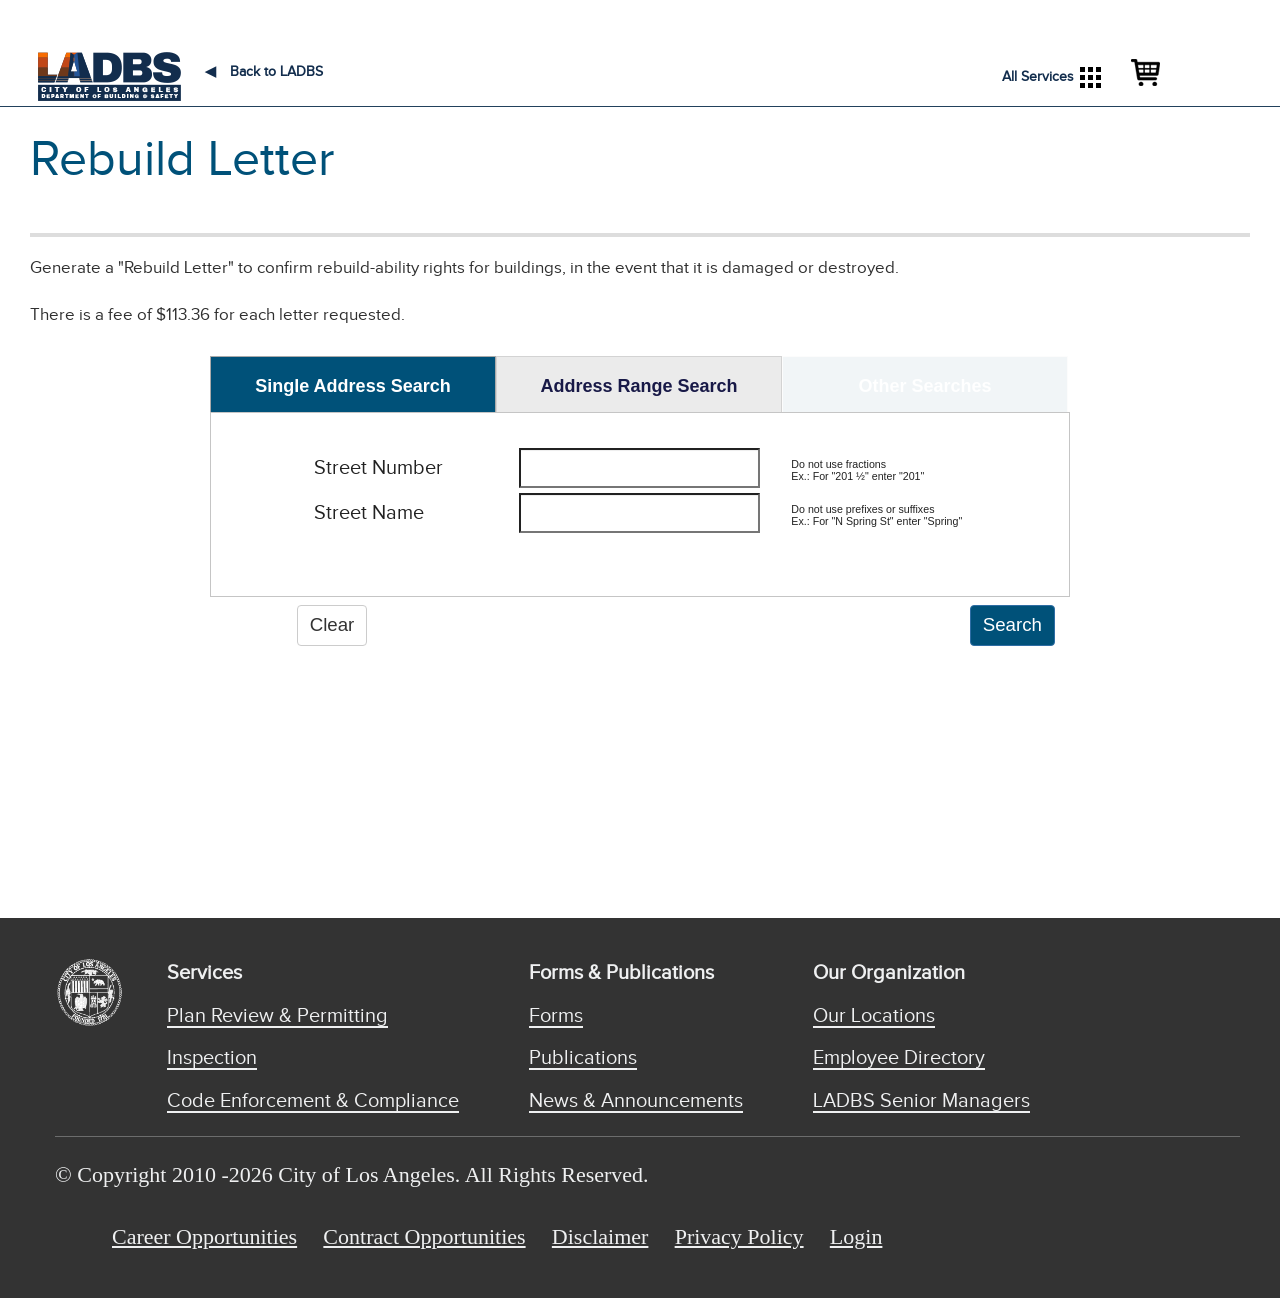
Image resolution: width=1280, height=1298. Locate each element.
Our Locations (874, 1016)
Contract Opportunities (424, 1236)
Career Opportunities (204, 1236)
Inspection (212, 1058)
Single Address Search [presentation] (352, 386)
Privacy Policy (739, 1236)
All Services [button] (1051, 77)
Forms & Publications (621, 973)
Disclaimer (600, 1236)
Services (204, 973)
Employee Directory (899, 1058)
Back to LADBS (264, 72)
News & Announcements (636, 1101)
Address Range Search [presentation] (638, 386)
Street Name (369, 513)
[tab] (353, 384)
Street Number (378, 468)
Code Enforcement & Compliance (313, 1101)
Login (856, 1236)
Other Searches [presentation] (924, 386)
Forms (556, 1016)
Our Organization (889, 973)
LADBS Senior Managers (921, 1101)
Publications (583, 1058)
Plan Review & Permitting (277, 1016)
